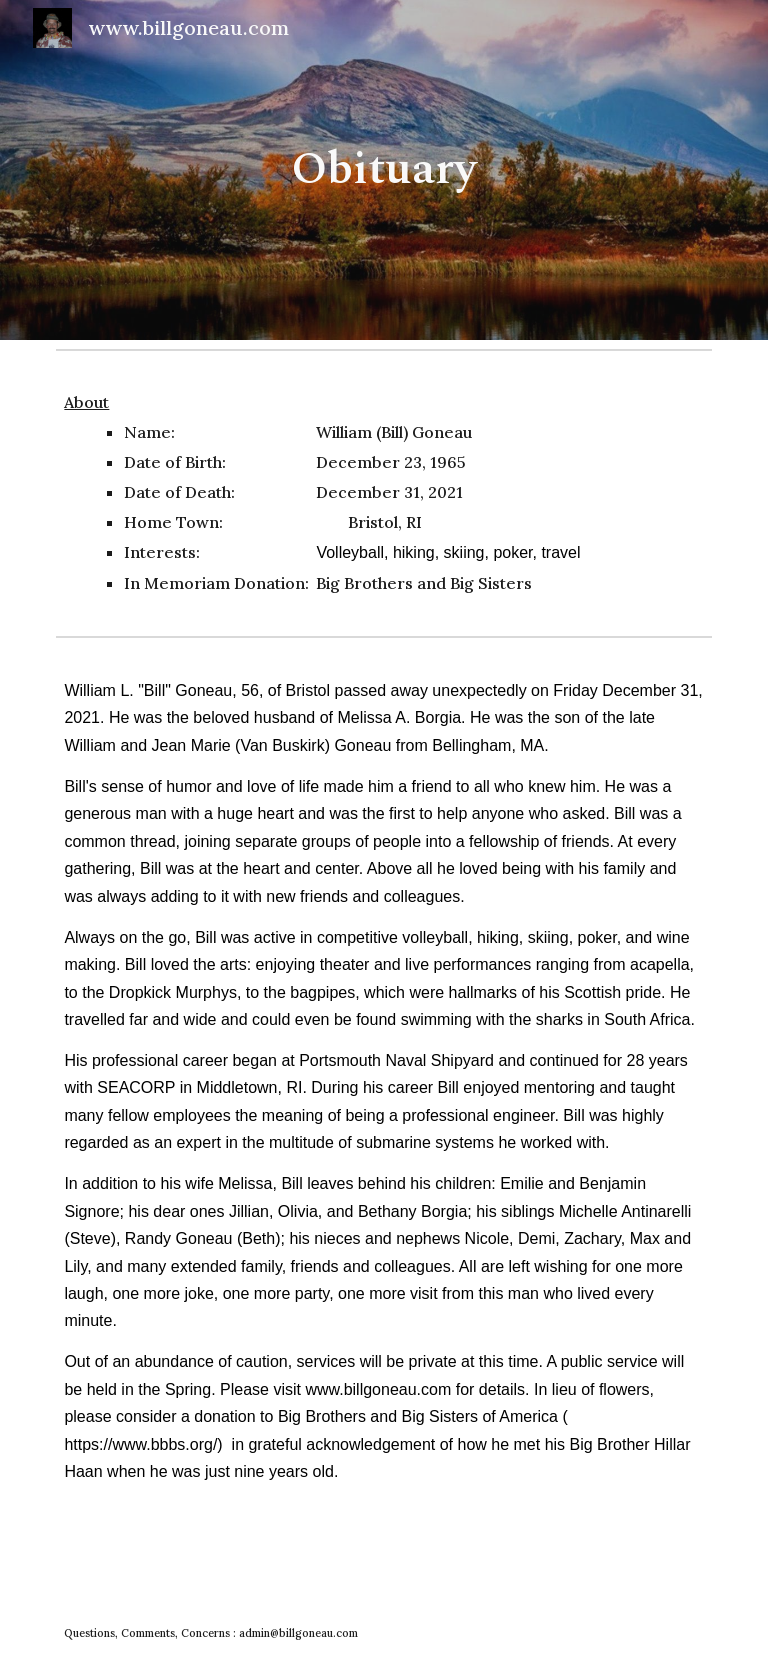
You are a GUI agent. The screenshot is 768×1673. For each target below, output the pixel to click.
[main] (383, 170)
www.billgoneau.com (376, 1389)
